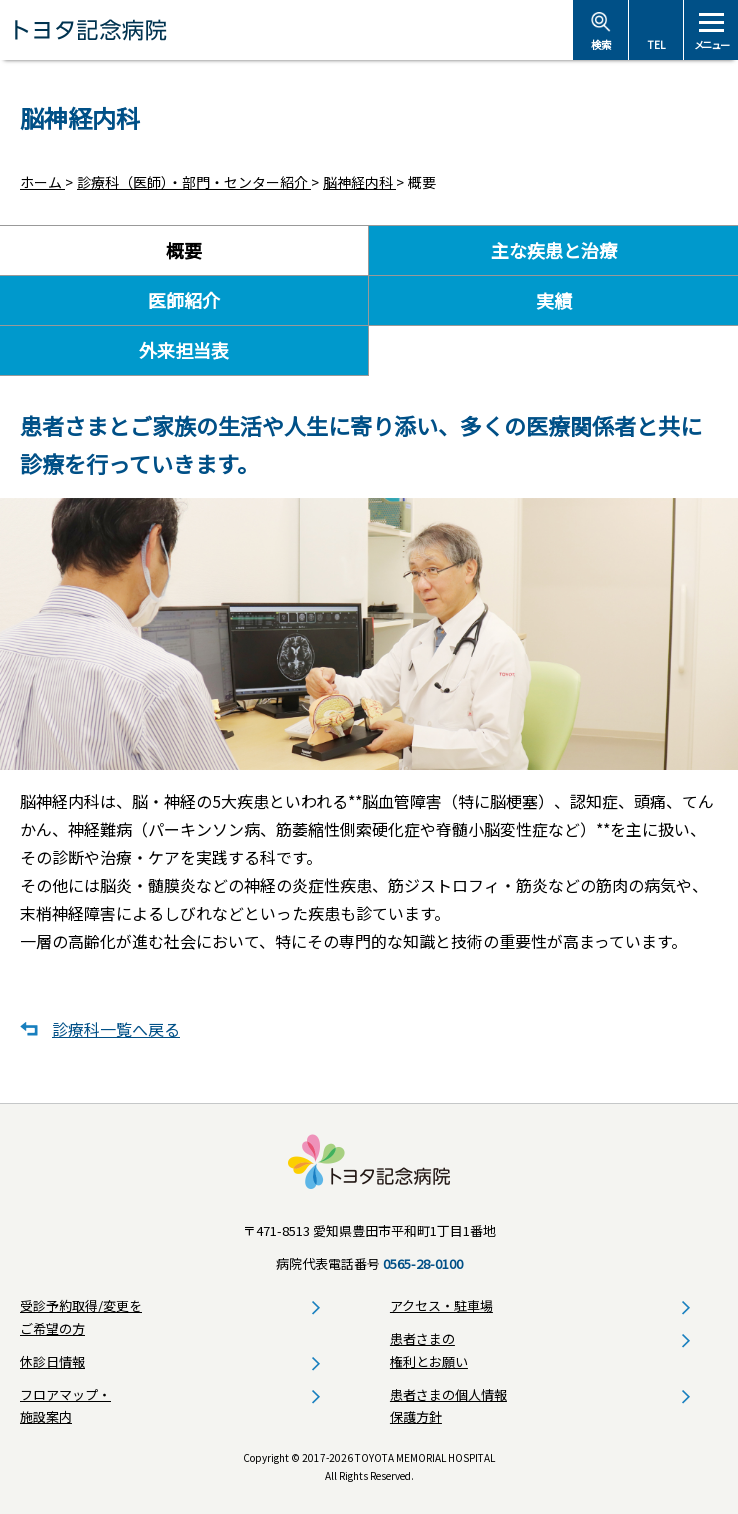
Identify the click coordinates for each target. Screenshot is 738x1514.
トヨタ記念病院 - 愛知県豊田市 (286, 30)
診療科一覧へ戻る (116, 1029)
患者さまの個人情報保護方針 (448, 1406)
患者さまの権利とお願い (429, 1350)
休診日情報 (52, 1361)
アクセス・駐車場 (441, 1305)
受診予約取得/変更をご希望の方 (81, 1317)
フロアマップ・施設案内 (65, 1406)
